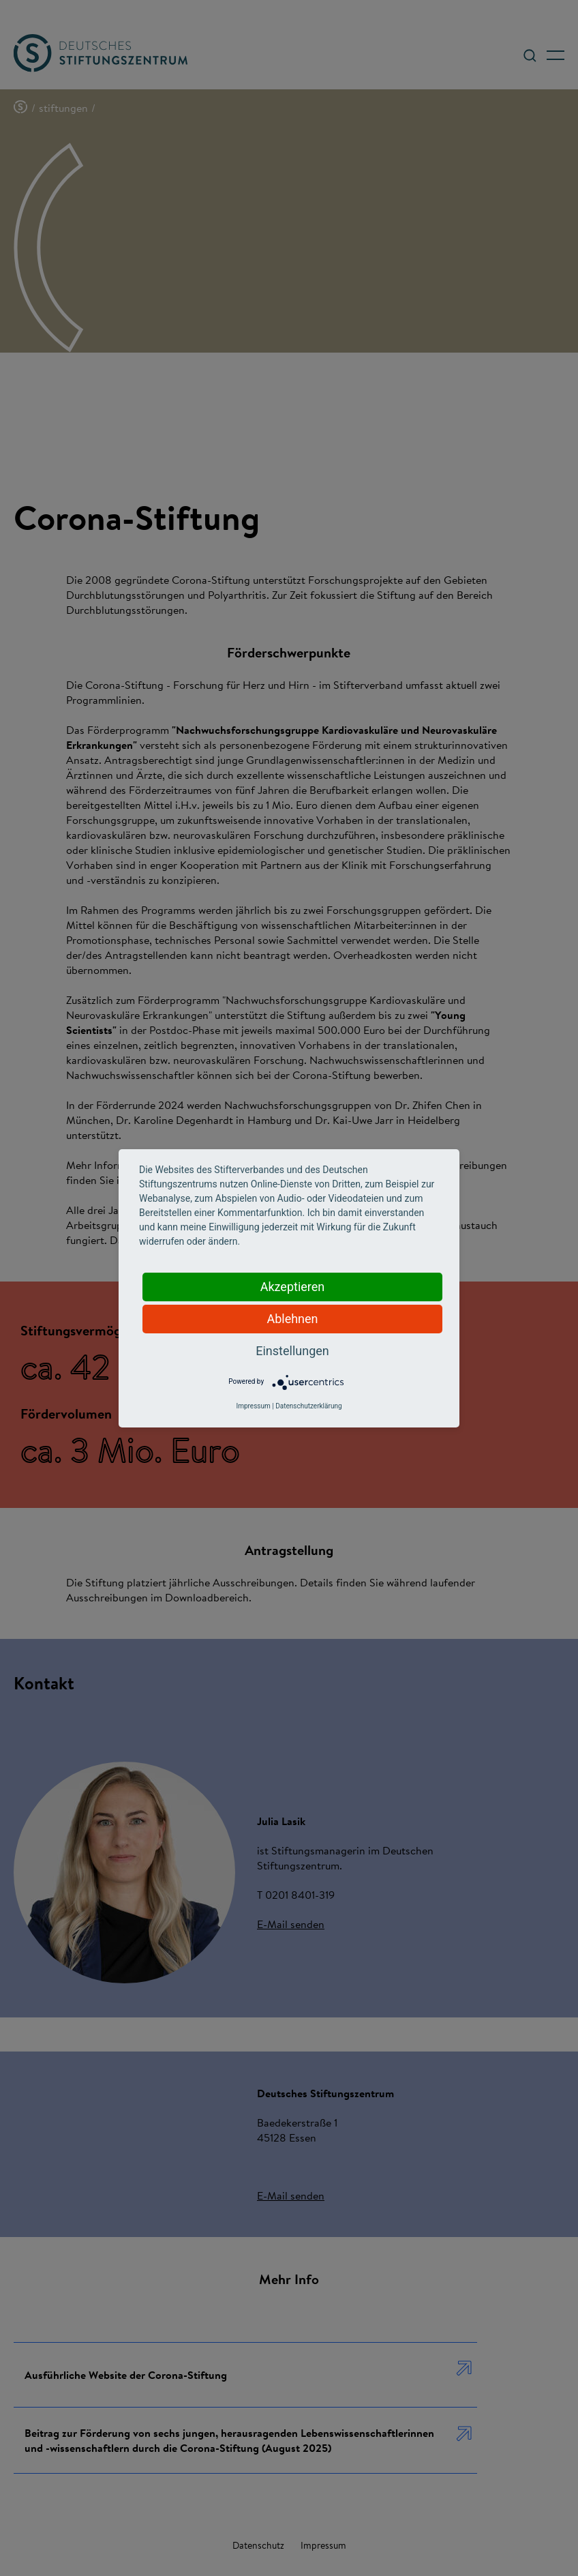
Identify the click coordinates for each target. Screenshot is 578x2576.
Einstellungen (292, 1351)
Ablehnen (292, 1319)
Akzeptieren (292, 1286)
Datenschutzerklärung (308, 1406)
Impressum (253, 1406)
